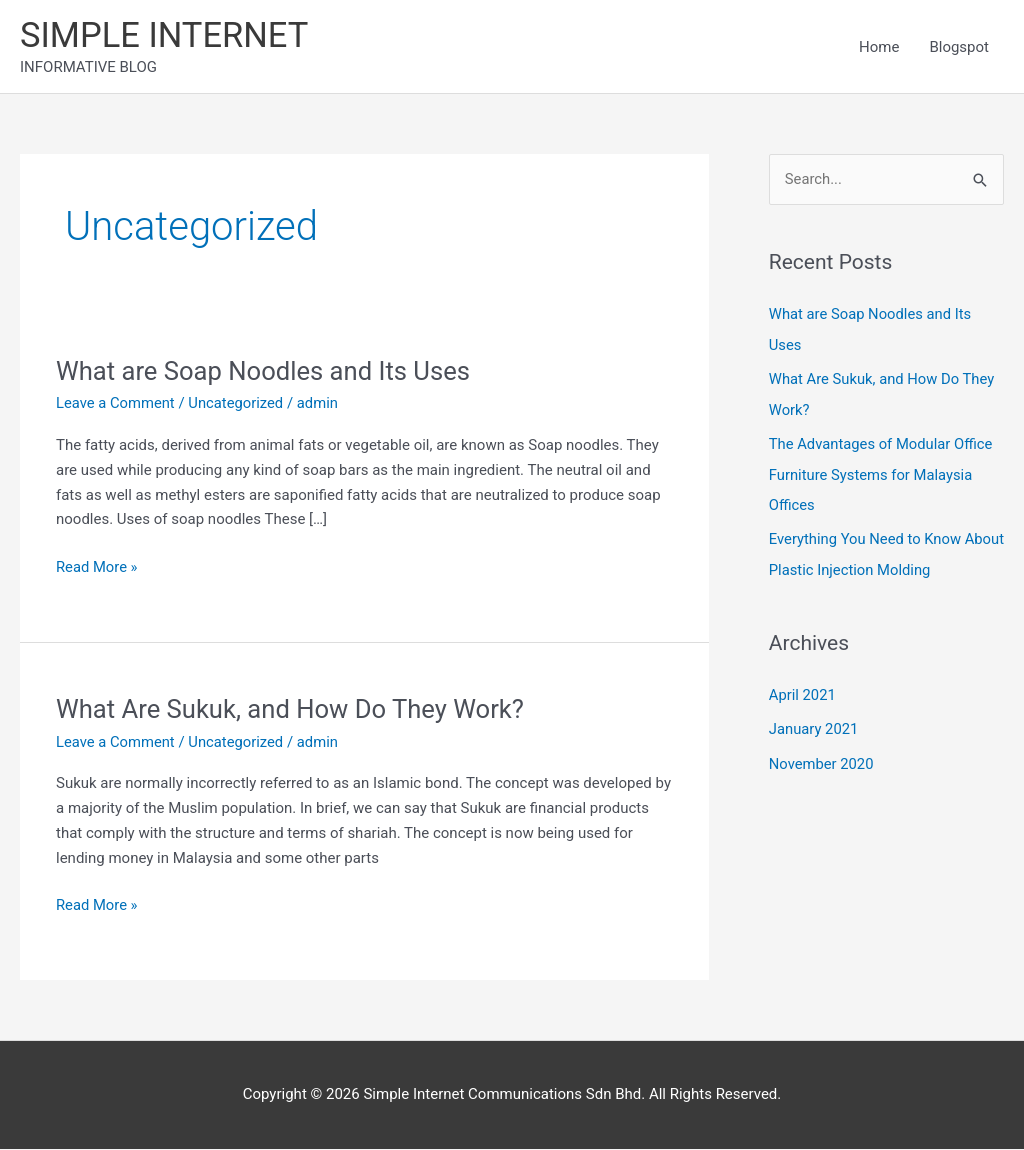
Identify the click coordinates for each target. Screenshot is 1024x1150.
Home (879, 47)
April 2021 (803, 692)
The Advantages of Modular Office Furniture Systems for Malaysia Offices (882, 473)
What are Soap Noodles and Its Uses (266, 372)
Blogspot (959, 47)
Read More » (97, 566)
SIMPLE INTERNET (166, 35)
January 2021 (814, 725)
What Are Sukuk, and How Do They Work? (293, 710)
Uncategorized (238, 405)
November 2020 (822, 759)
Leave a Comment (116, 405)
